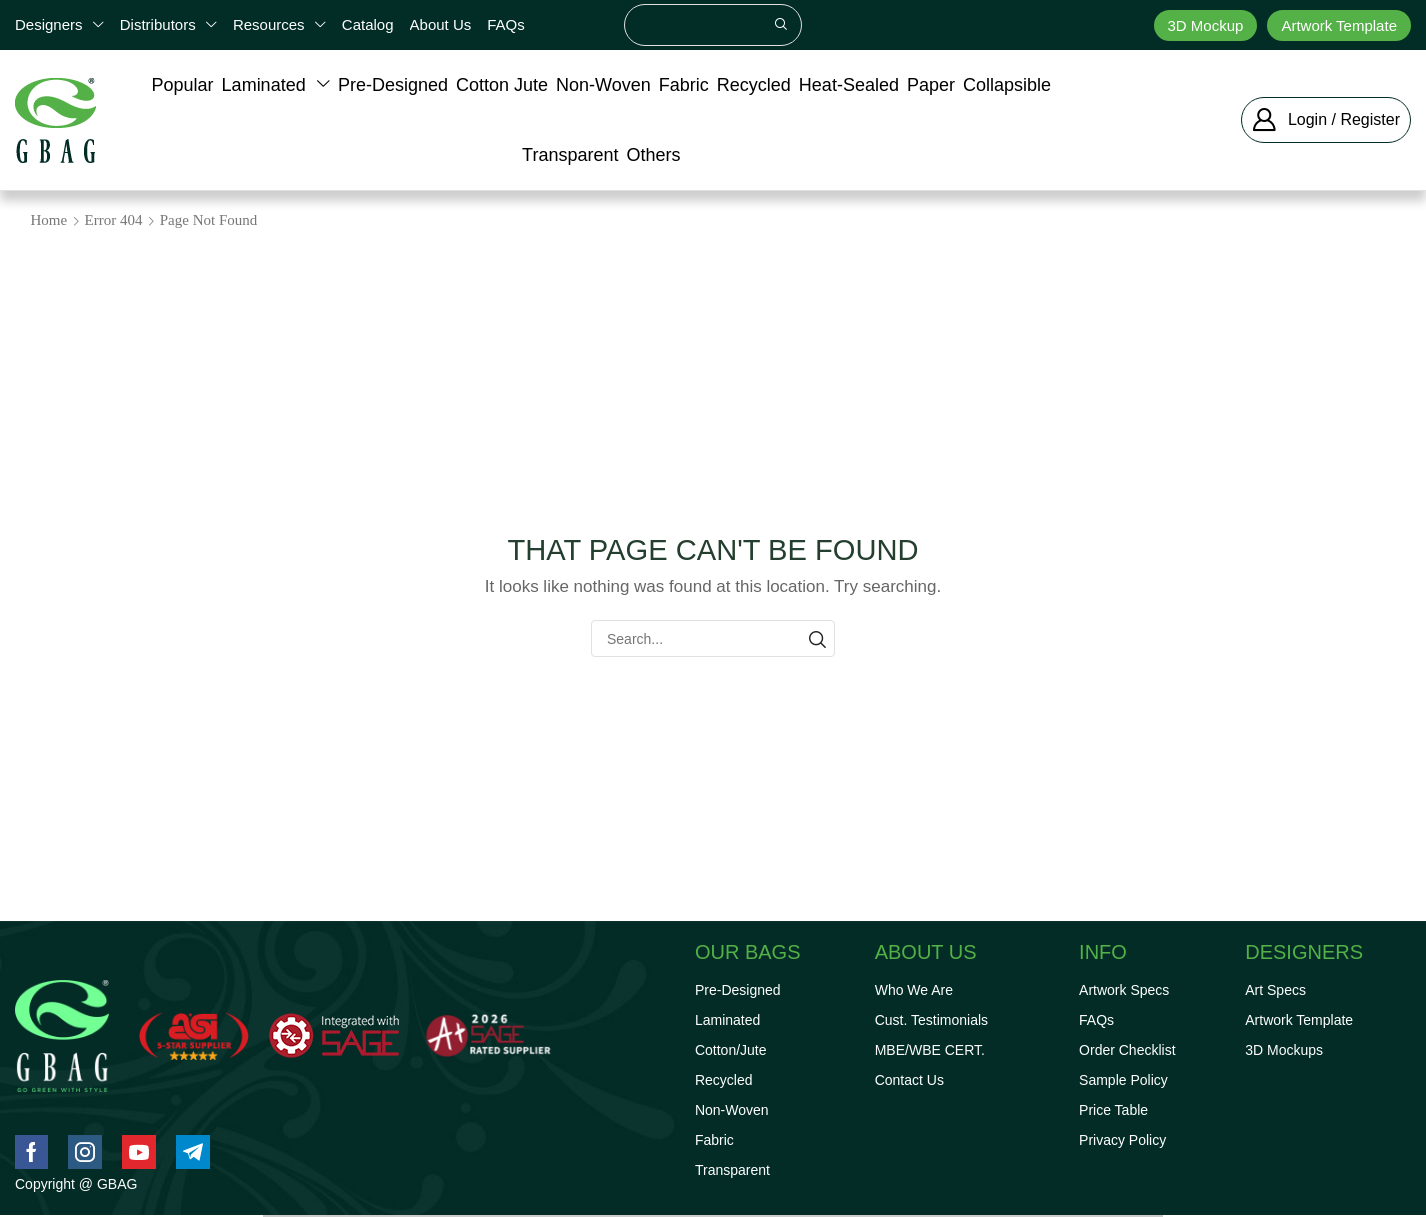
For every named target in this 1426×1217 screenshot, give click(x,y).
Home (48, 220)
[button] (1326, 120)
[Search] (781, 25)
